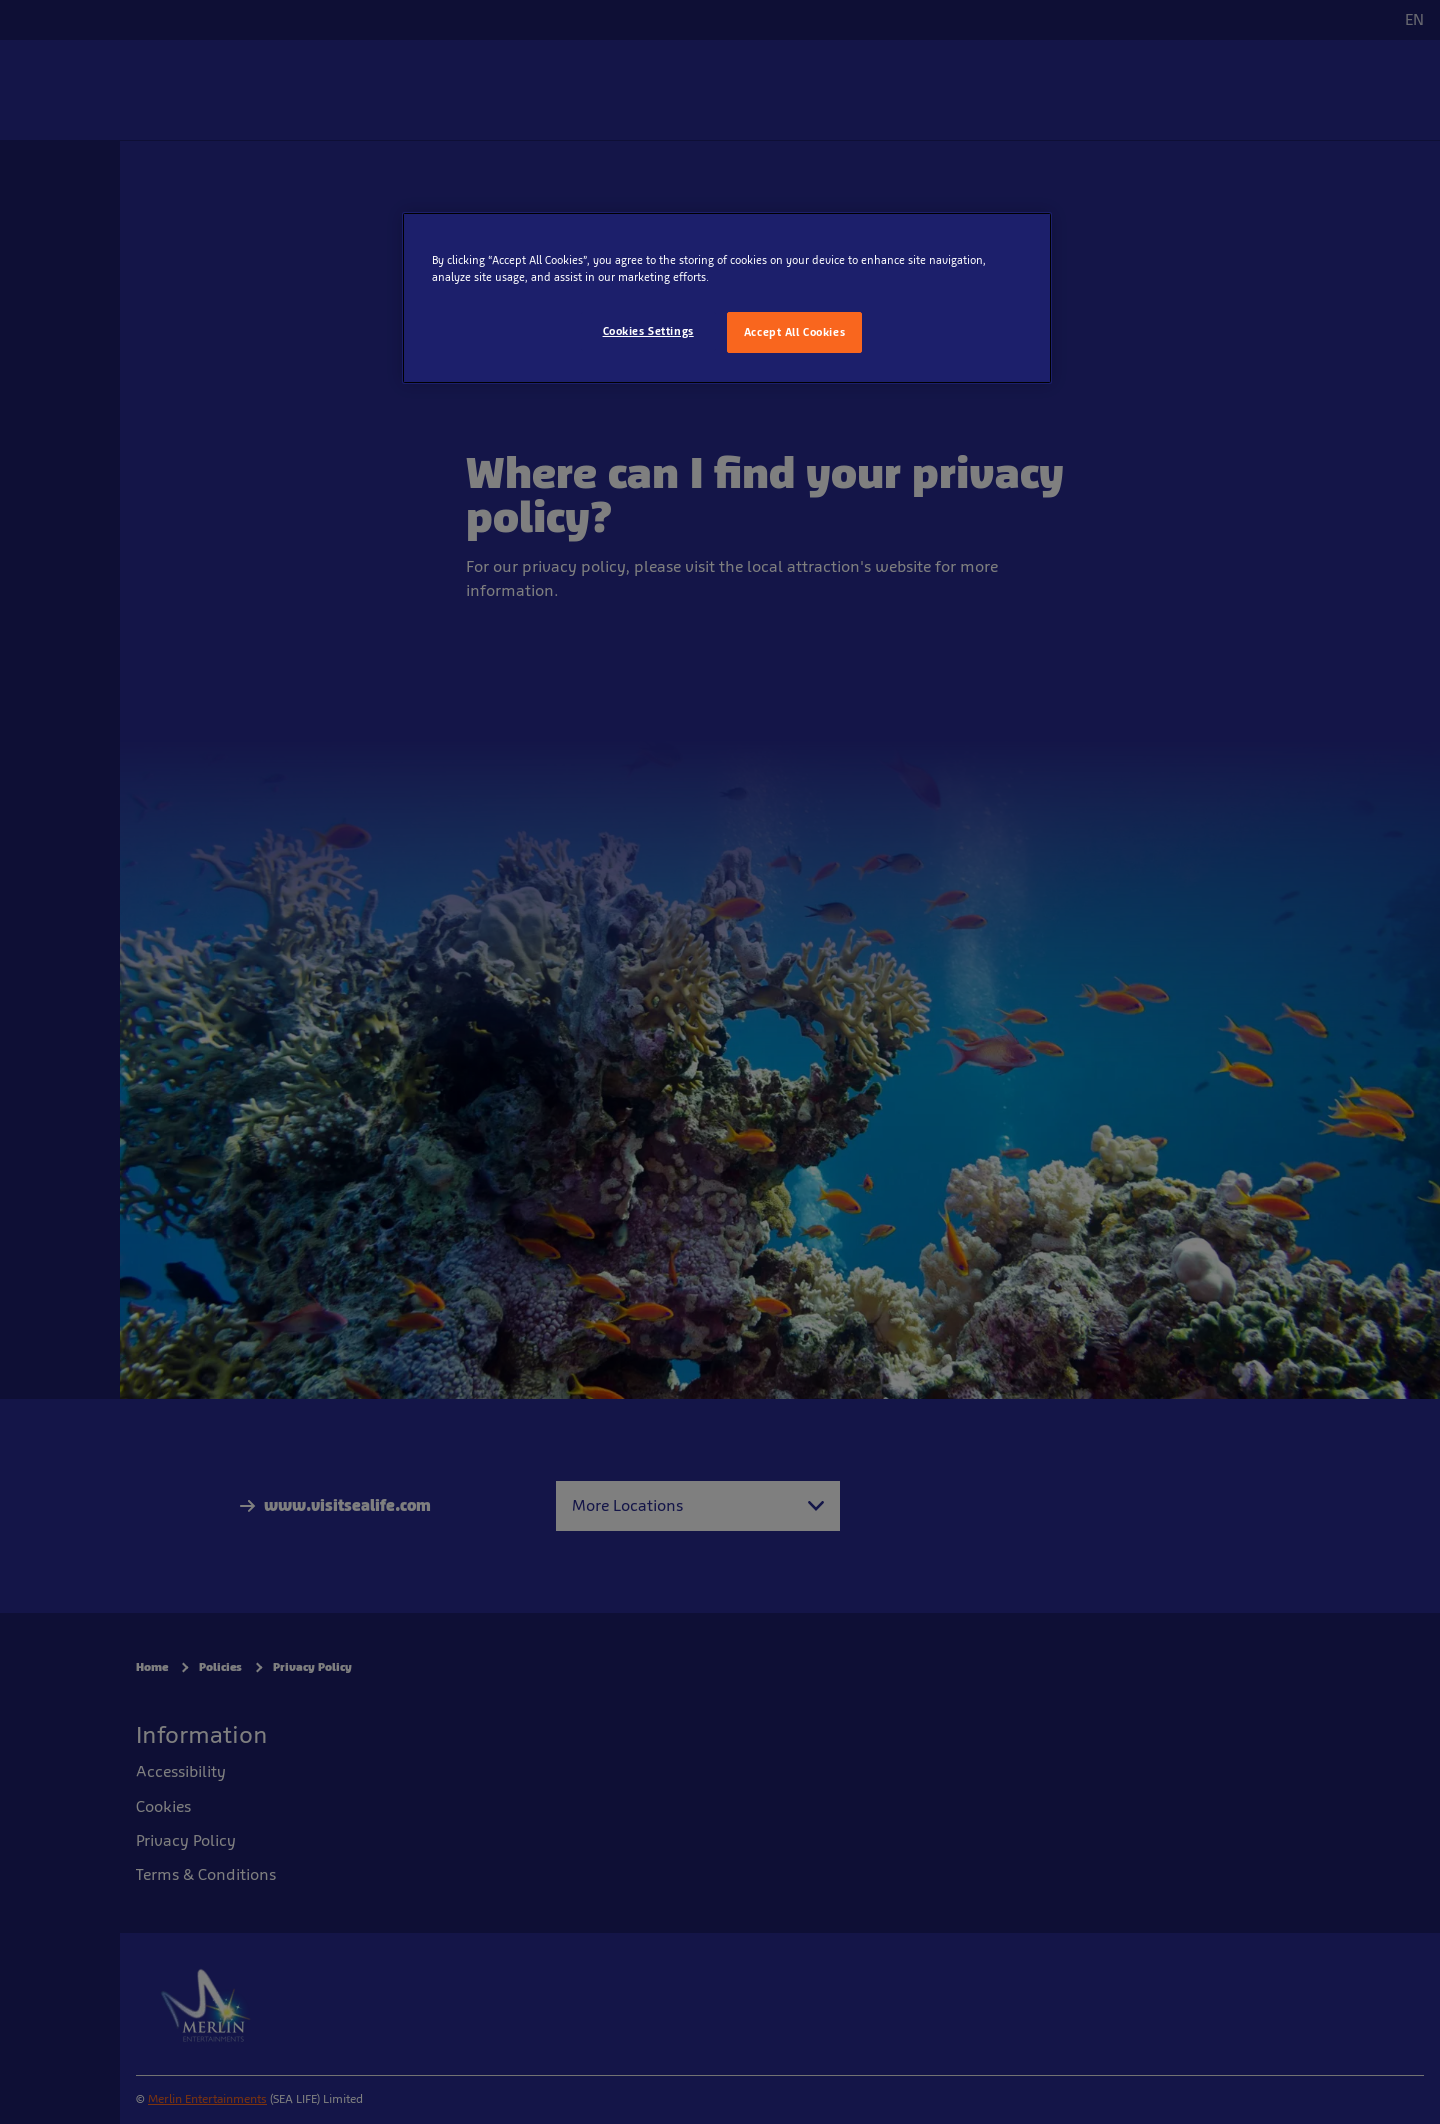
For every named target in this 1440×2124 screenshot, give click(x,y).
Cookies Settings (648, 331)
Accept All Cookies (794, 332)
